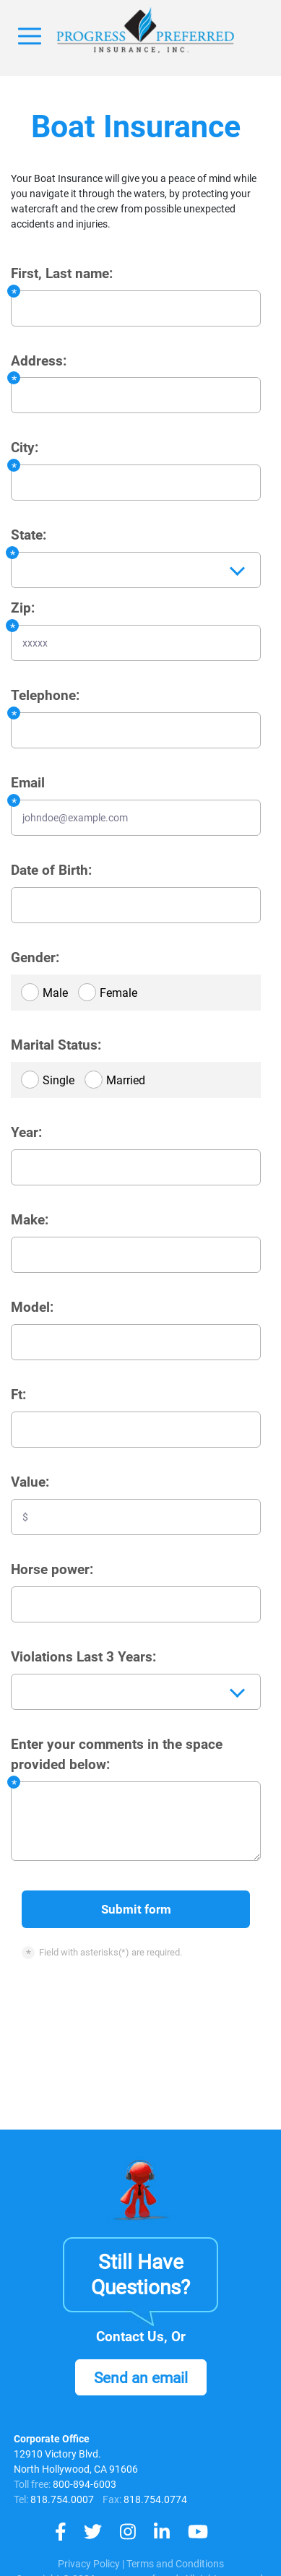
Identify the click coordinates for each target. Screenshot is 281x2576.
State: (28, 535)
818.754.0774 (154, 2499)
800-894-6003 (84, 2484)
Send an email (141, 2378)
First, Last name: (62, 274)
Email (28, 783)
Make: (29, 1220)
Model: (32, 1307)
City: (24, 448)
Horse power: (52, 1570)
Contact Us (130, 2336)
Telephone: (45, 696)
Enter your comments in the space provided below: (116, 1755)
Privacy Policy (89, 2563)
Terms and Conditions (175, 2563)
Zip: (23, 608)
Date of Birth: (51, 870)
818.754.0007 (61, 2499)
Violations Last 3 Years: (83, 1657)
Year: (26, 1133)
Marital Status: (56, 1045)
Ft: (18, 1395)
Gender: (35, 958)
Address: (38, 361)
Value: (30, 1482)
